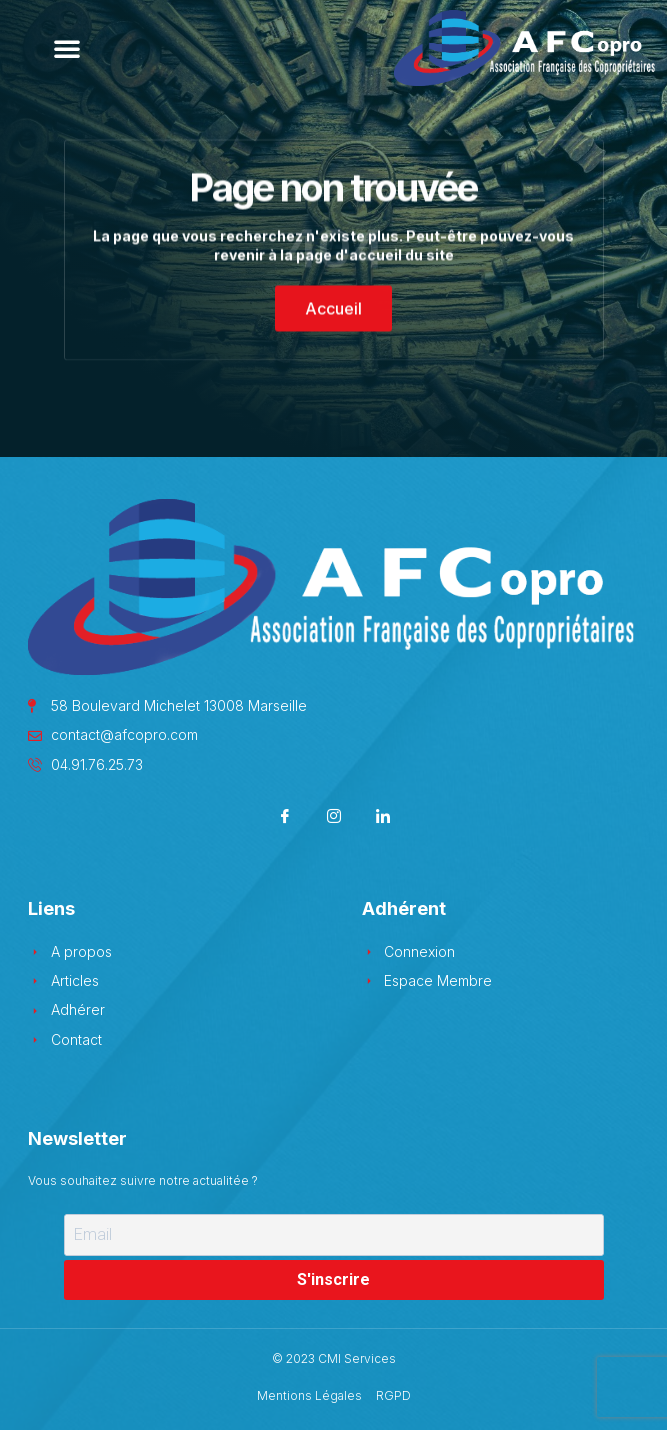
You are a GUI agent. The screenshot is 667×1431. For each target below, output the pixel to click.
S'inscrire (333, 1279)
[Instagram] (333, 818)
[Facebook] (284, 818)
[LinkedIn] (382, 818)
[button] (67, 48)
